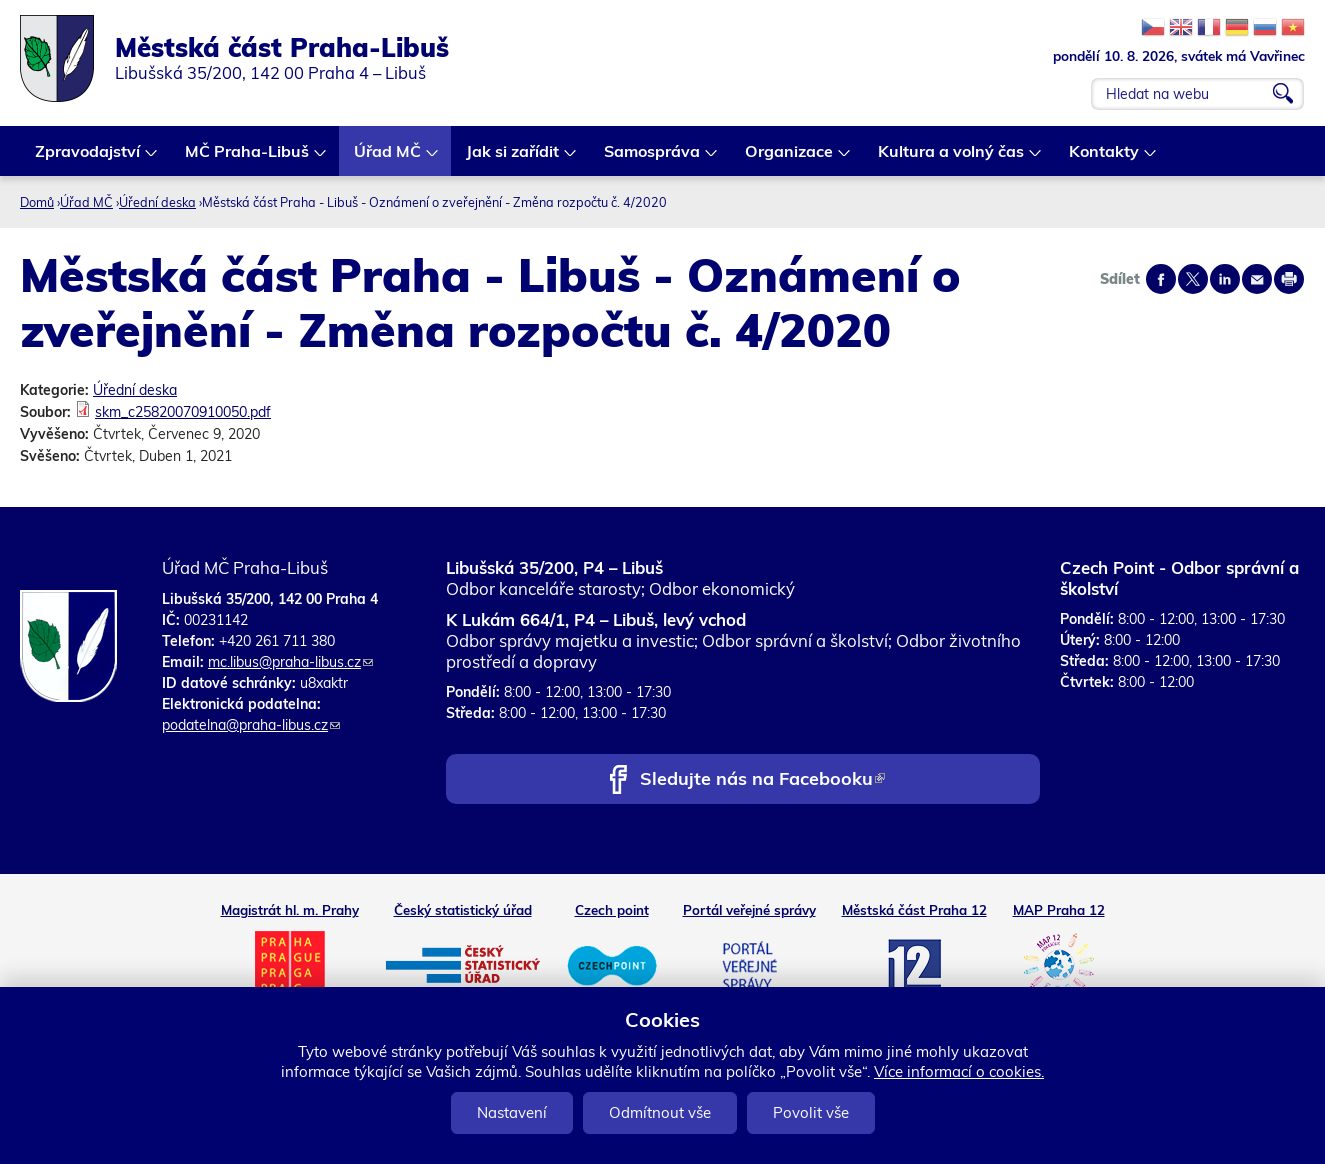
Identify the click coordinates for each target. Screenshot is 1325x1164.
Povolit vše (811, 1112)
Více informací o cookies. (959, 1071)
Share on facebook (1161, 279)
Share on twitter (1193, 279)
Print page (1289, 279)
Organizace (790, 158)
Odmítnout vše (660, 1112)
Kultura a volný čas (952, 158)
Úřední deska (157, 202)
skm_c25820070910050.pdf (183, 412)
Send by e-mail (1257, 279)
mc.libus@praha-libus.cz (290, 662)
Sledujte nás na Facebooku (762, 780)
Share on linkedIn (1225, 279)
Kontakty (1105, 158)
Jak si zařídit (513, 158)
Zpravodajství (88, 158)
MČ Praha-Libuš (248, 158)
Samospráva (653, 158)
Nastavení (512, 1112)
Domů (37, 202)
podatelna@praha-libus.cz (251, 725)
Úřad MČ (388, 158)
